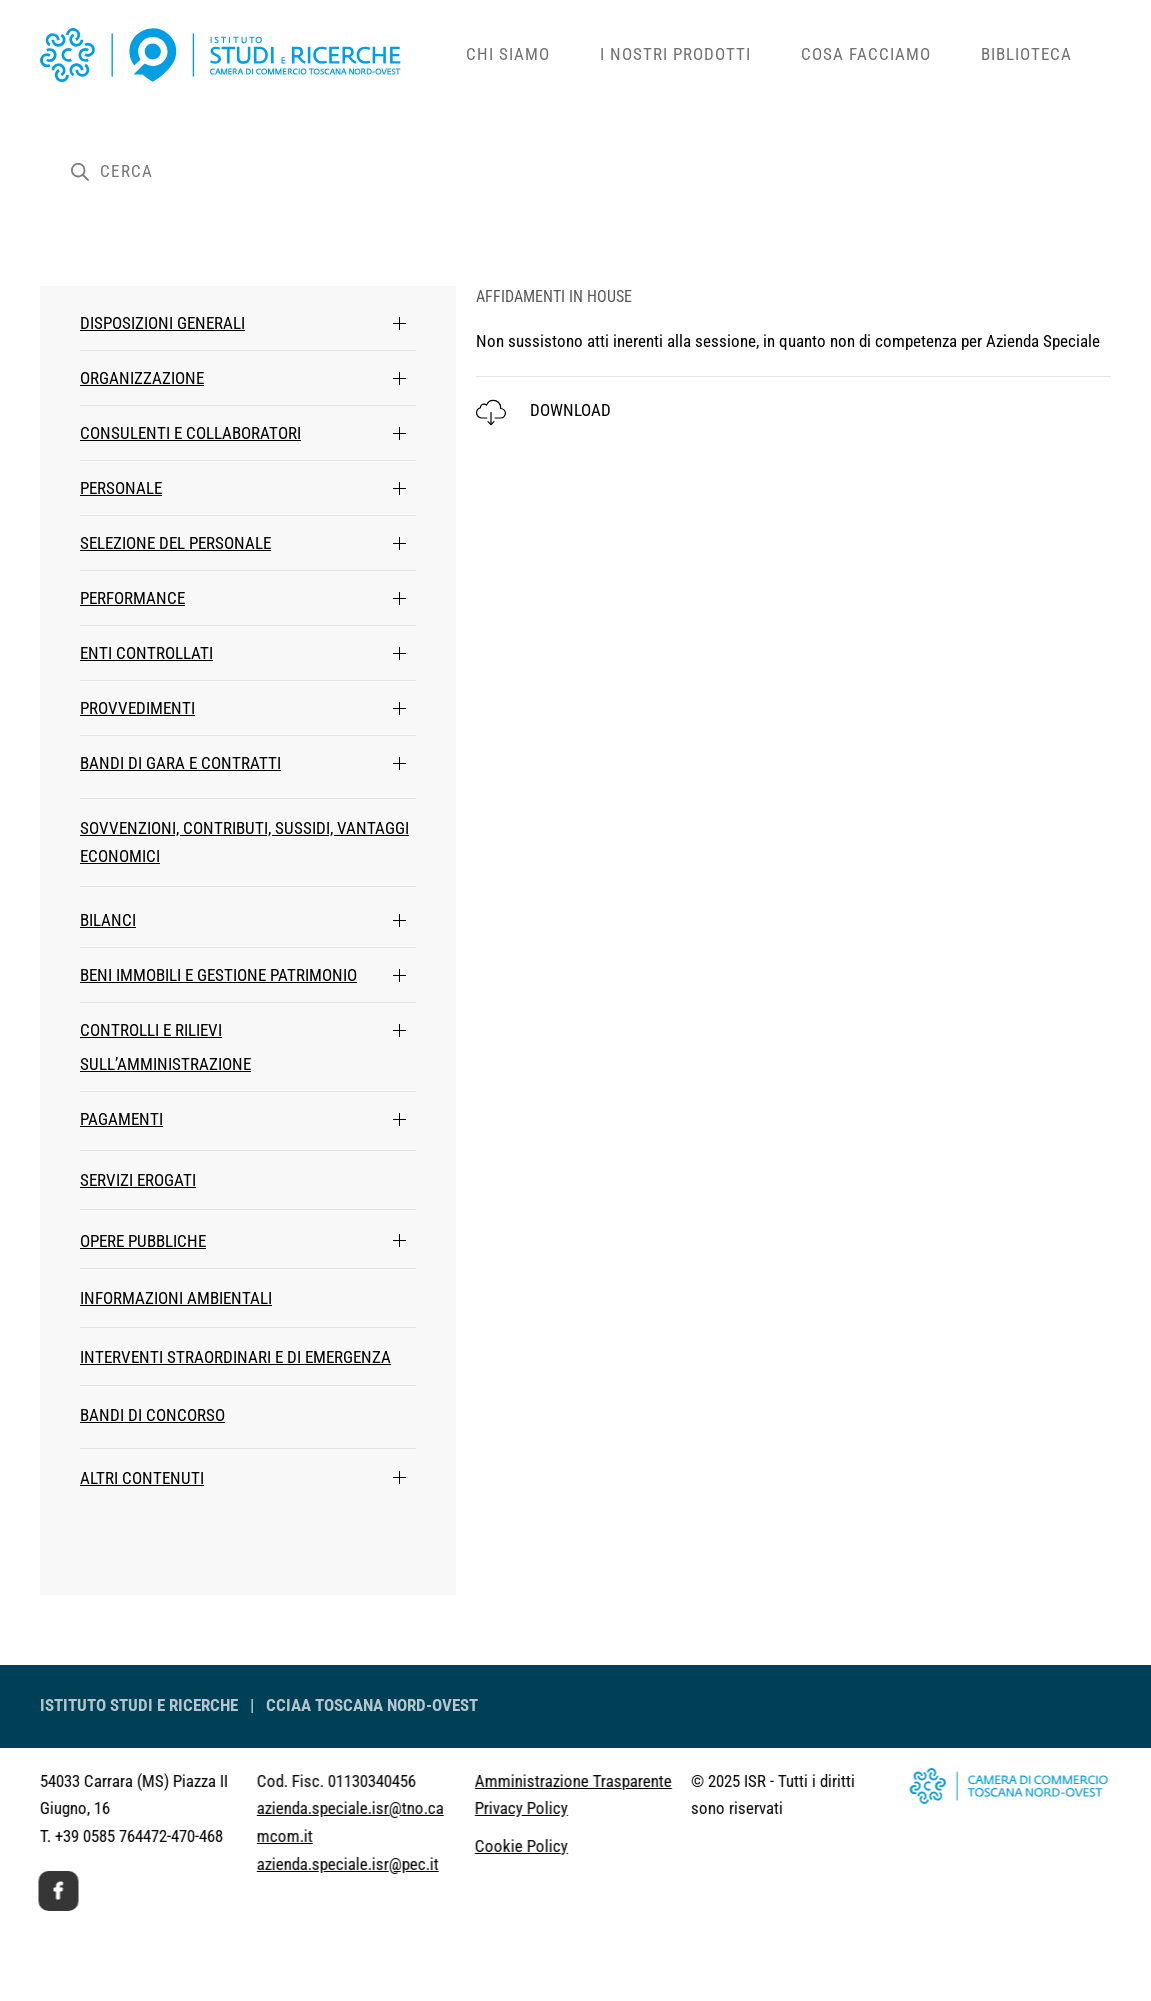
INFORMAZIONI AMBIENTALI (176, 1298)
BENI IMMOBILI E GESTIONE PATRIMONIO (218, 975)
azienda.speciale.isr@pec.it (294, 1864)
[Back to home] (240, 55)
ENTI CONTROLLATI (146, 653)
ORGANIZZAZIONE (142, 378)
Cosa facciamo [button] (866, 54)
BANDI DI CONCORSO (152, 1415)
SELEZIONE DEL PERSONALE (175, 543)
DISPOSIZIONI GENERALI (162, 323)
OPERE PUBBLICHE (143, 1241)
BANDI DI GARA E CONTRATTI (180, 763)
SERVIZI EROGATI (138, 1180)
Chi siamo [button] (508, 54)
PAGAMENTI (121, 1119)
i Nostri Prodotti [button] (675, 54)
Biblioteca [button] (1026, 54)
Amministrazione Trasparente (519, 1781)
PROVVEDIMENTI (137, 708)
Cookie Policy (467, 1846)
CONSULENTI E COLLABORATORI (190, 433)
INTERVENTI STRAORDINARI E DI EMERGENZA (235, 1357)
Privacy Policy (467, 1808)
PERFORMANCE (132, 598)
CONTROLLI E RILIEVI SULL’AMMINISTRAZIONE (165, 1047)
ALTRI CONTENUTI (142, 1478)
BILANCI (108, 920)
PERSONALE (121, 488)
